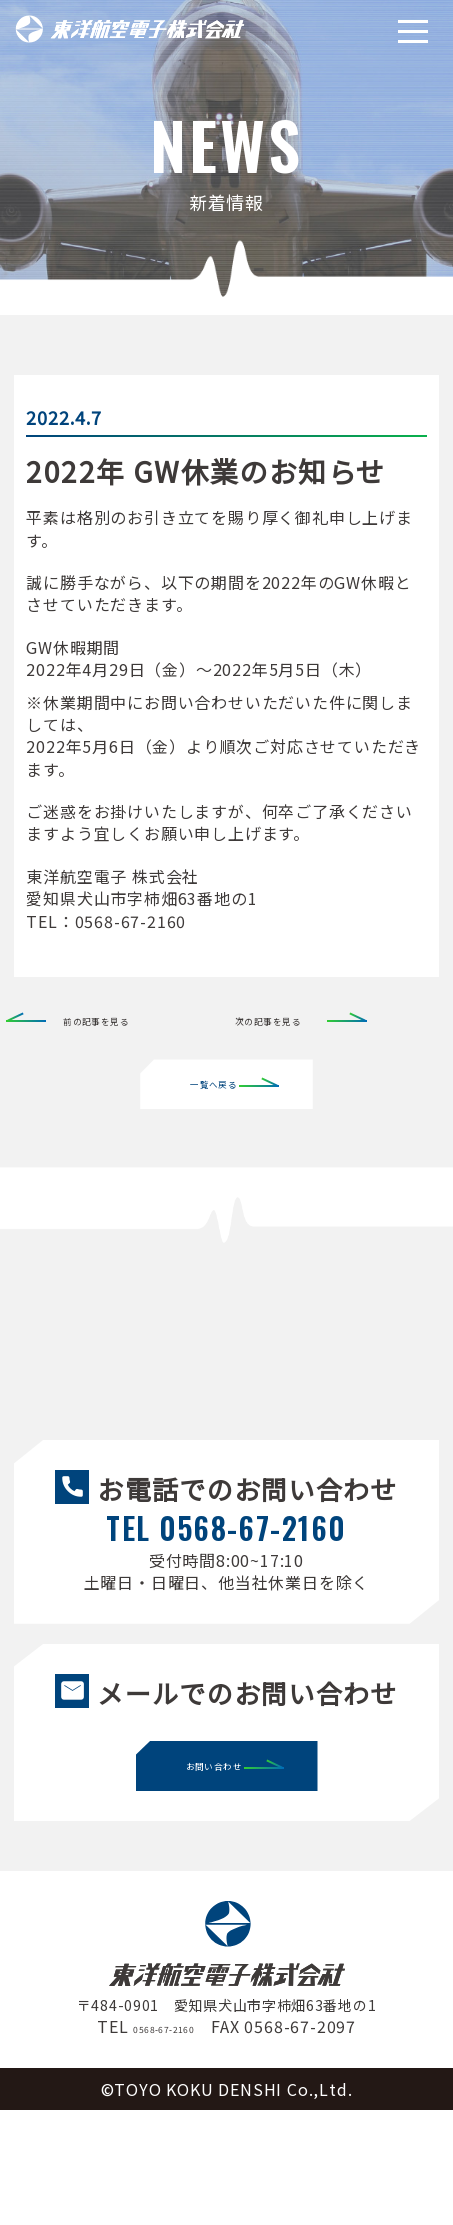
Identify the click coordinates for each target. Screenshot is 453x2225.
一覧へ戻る (218, 1084)
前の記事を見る (122, 1018)
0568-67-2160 (164, 2141)
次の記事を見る (294, 1018)
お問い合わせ (219, 1881)
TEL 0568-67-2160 (226, 1584)
